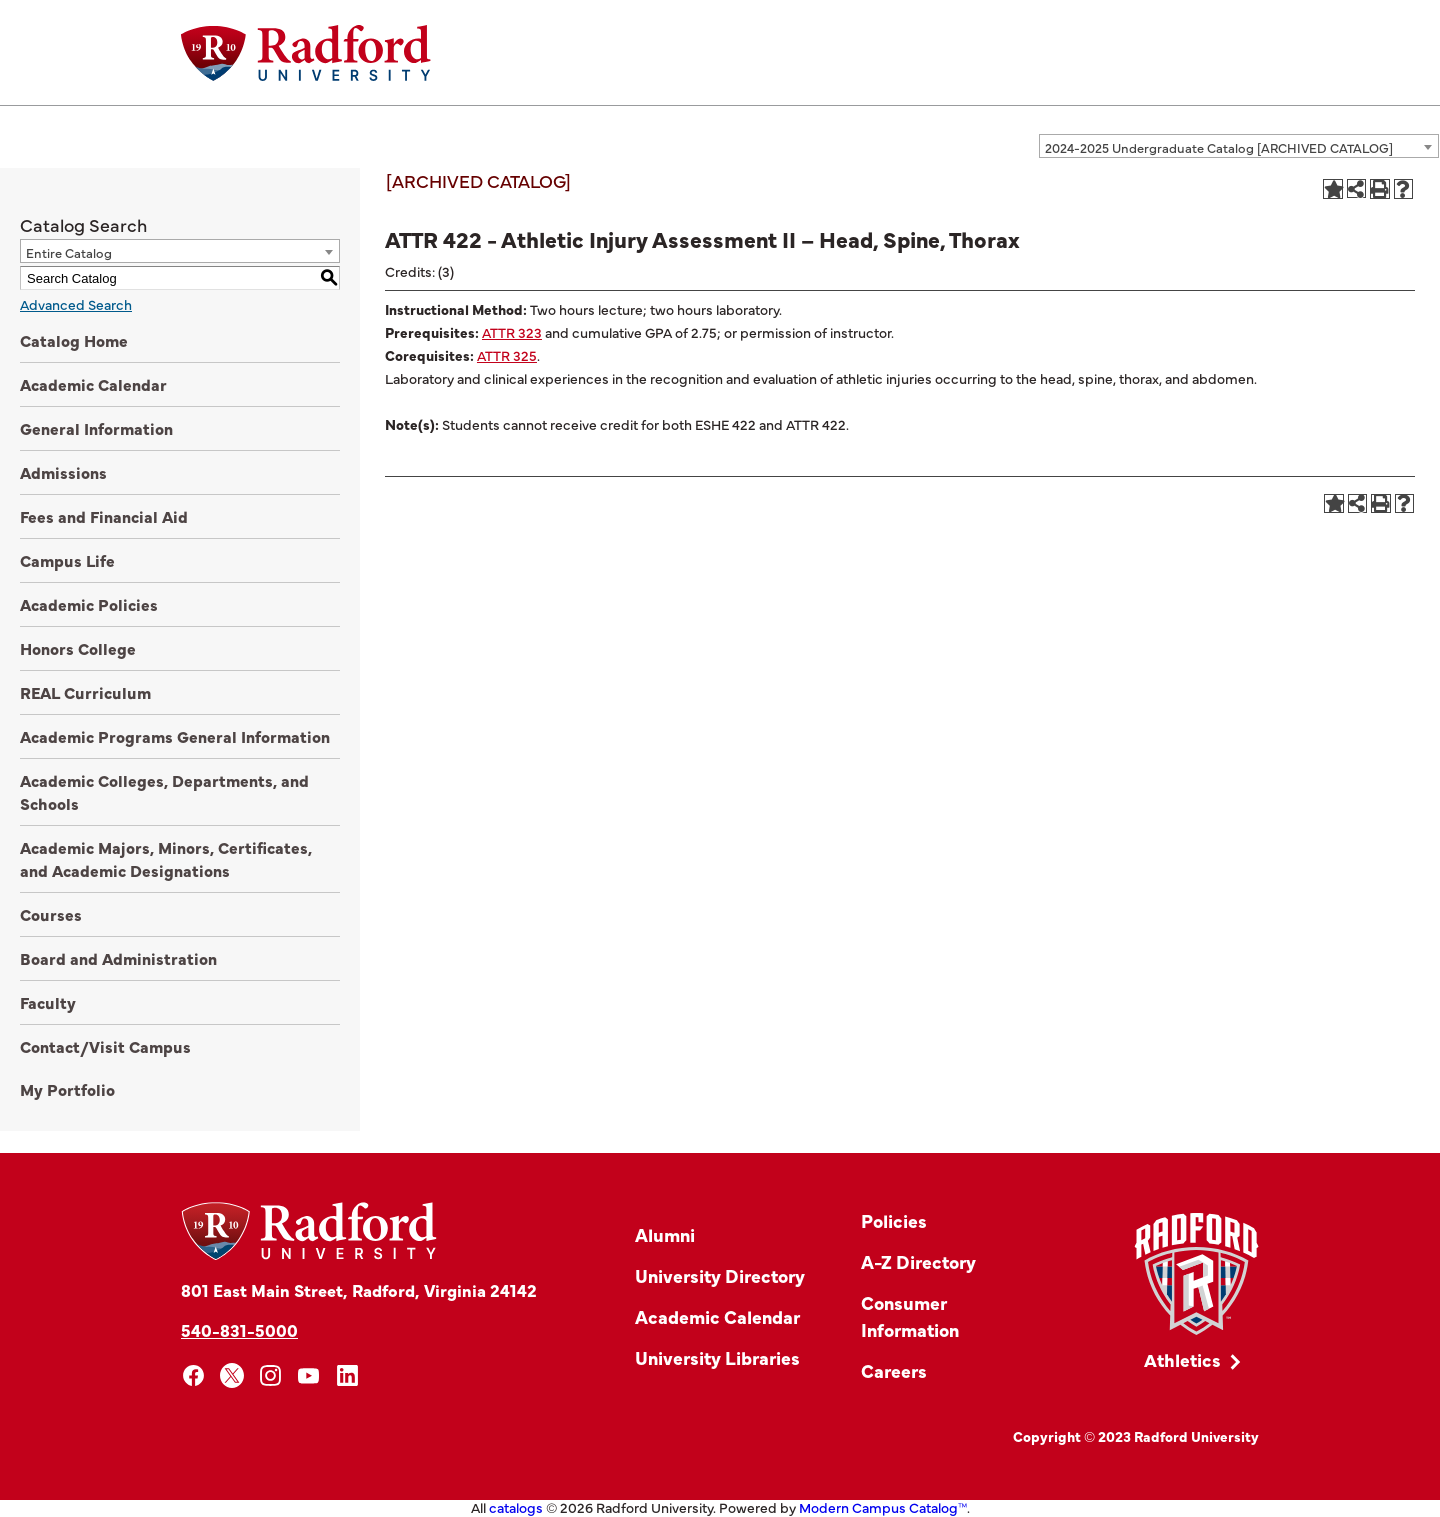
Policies (894, 1220)
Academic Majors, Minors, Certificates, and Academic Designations (166, 858)
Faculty (48, 1002)
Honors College (78, 648)
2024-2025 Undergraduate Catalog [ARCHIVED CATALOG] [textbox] (1219, 147)
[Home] (306, 53)
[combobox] (1239, 146)
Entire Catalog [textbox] (69, 252)
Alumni (665, 1234)
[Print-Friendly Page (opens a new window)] (1380, 189)
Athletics (1182, 1359)
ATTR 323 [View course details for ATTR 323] (512, 332)
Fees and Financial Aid (104, 516)
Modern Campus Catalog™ (883, 1507)
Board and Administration (118, 958)
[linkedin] (347, 1375)
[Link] (1196, 1274)
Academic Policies (89, 604)
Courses (51, 914)
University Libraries (717, 1357)
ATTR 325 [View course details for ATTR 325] (507, 355)
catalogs (516, 1507)
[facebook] (193, 1375)
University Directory (720, 1275)
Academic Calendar (93, 384)
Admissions (63, 472)
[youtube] (309, 1375)
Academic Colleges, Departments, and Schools (164, 791)
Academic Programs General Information (175, 736)
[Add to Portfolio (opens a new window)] (1333, 189)
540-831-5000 (239, 1329)
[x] (232, 1375)
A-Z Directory (918, 1261)
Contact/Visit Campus (105, 1046)
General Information (96, 428)
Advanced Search (76, 304)
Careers (894, 1370)
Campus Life (67, 560)
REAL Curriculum (85, 692)
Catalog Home (74, 340)
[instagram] (270, 1375)
